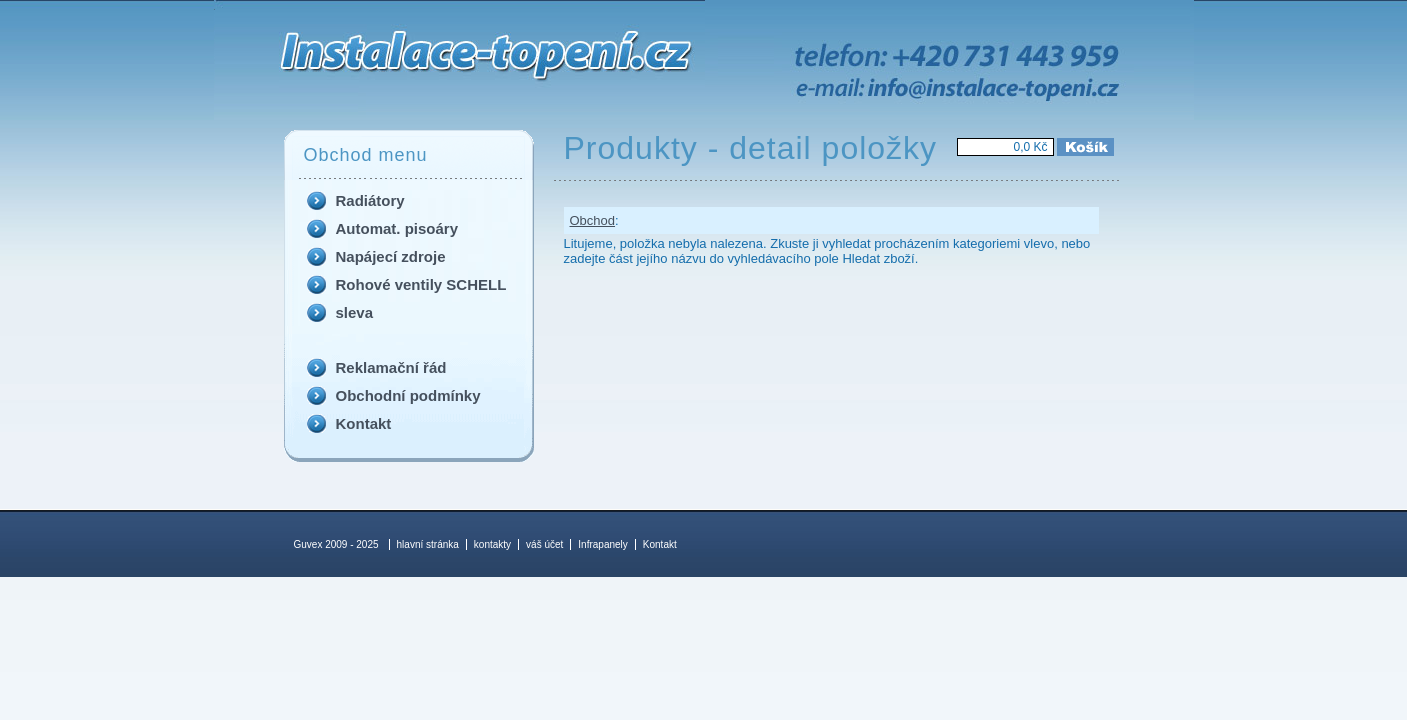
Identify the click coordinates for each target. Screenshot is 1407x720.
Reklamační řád (391, 367)
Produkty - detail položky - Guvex (281, 5)
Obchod (593, 220)
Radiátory (370, 200)
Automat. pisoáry (397, 228)
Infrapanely (602, 544)
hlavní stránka (428, 544)
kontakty (492, 544)
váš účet (544, 544)
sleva (355, 312)
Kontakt (364, 423)
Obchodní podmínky (408, 395)
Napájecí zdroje (391, 256)
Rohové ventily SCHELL (421, 284)
